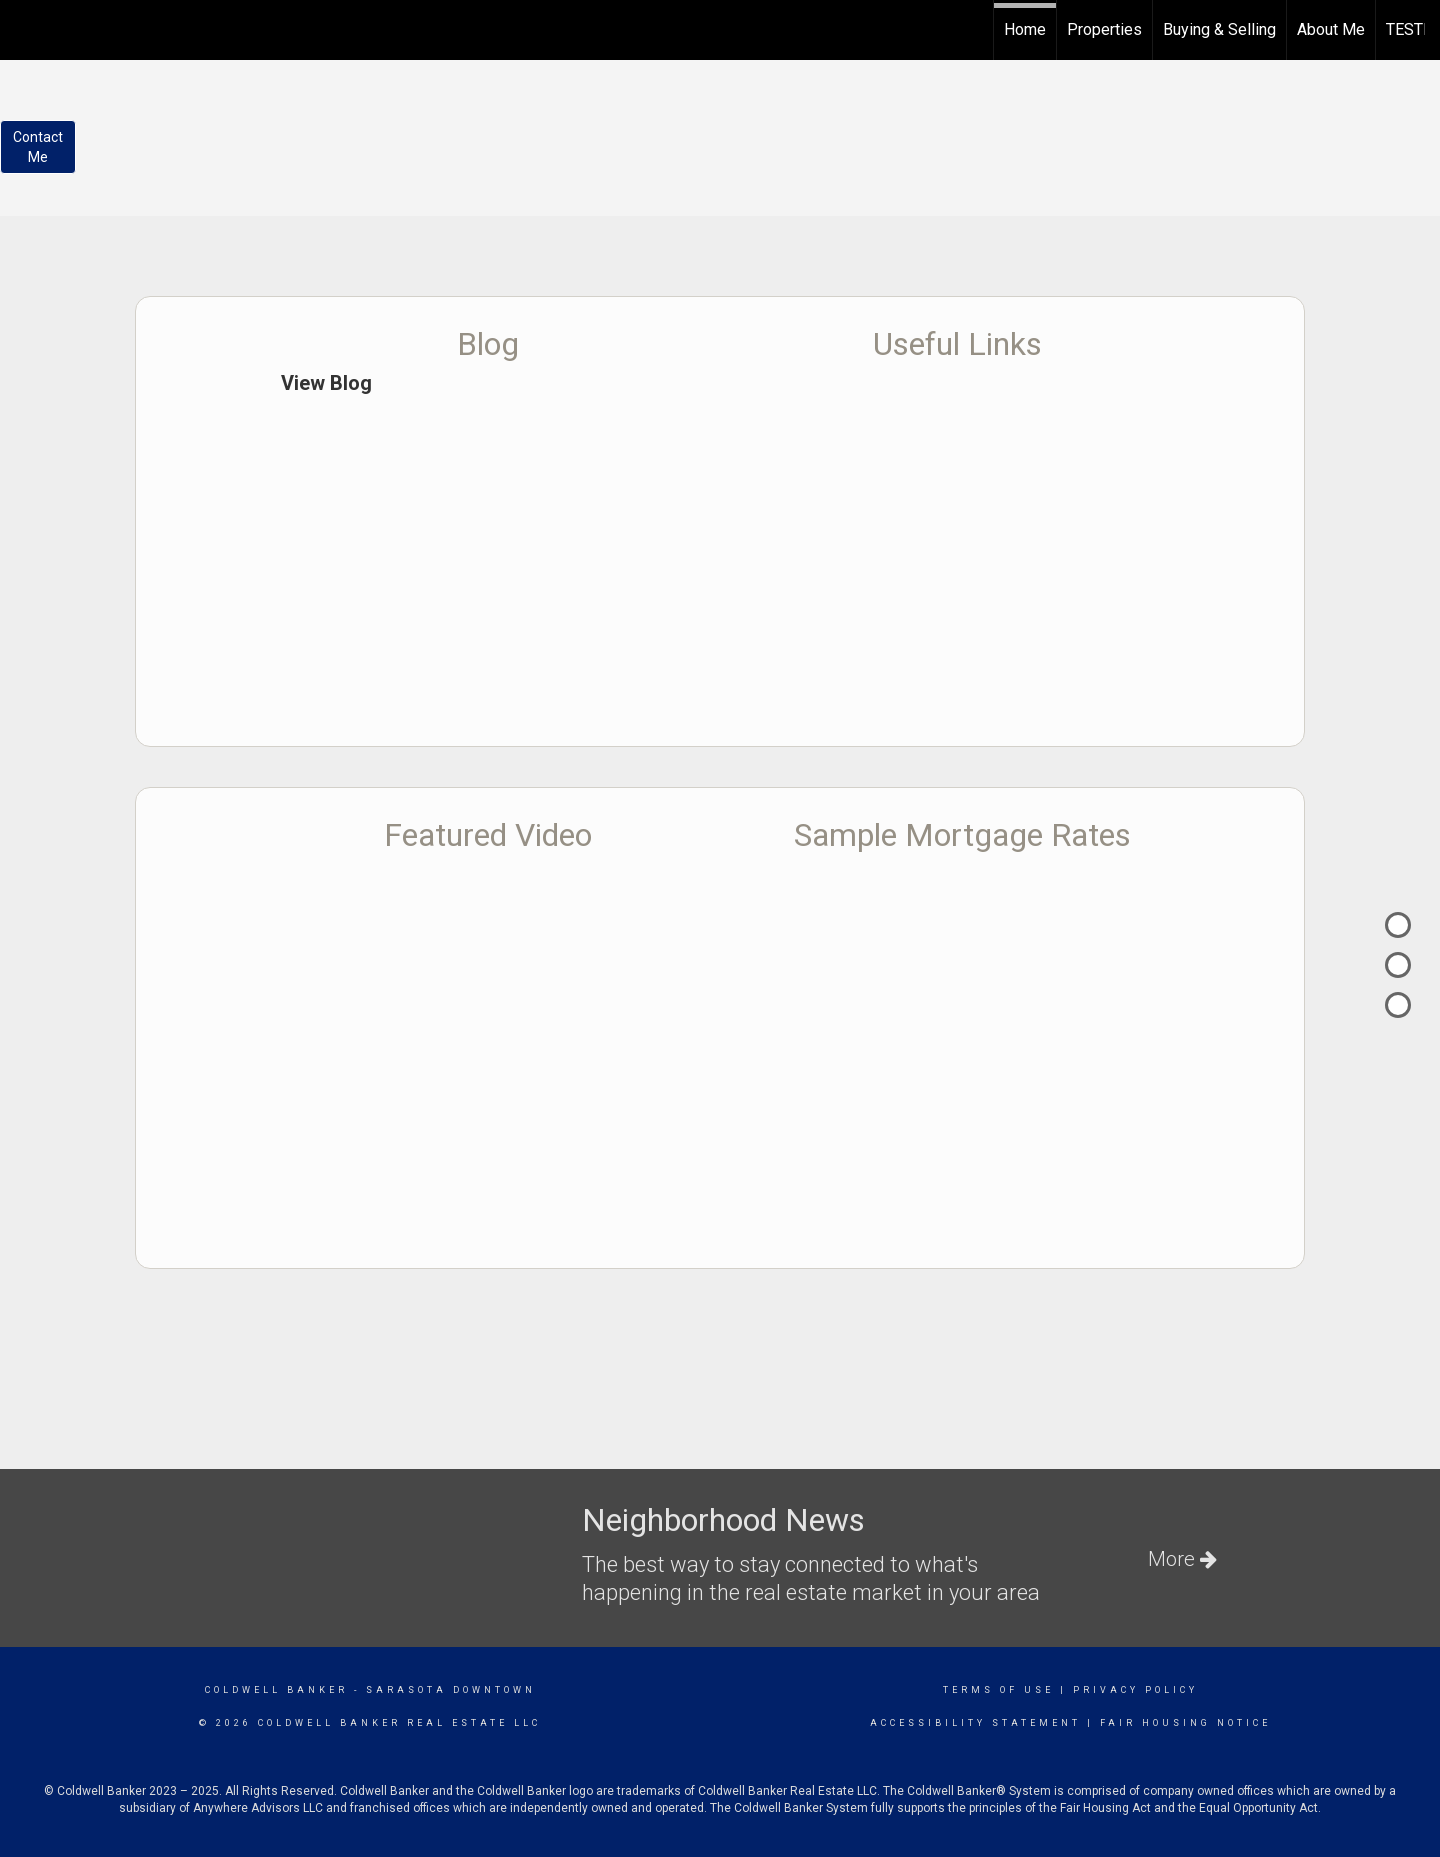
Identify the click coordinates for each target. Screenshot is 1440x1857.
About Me (1331, 29)
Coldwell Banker (276, 1690)
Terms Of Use (998, 1690)
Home (1025, 29)
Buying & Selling (1219, 29)
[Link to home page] (25, 27)
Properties (1104, 29)
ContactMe (38, 147)
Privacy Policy (1135, 1690)
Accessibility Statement (975, 1723)
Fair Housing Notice (1185, 1723)
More (1182, 1559)
